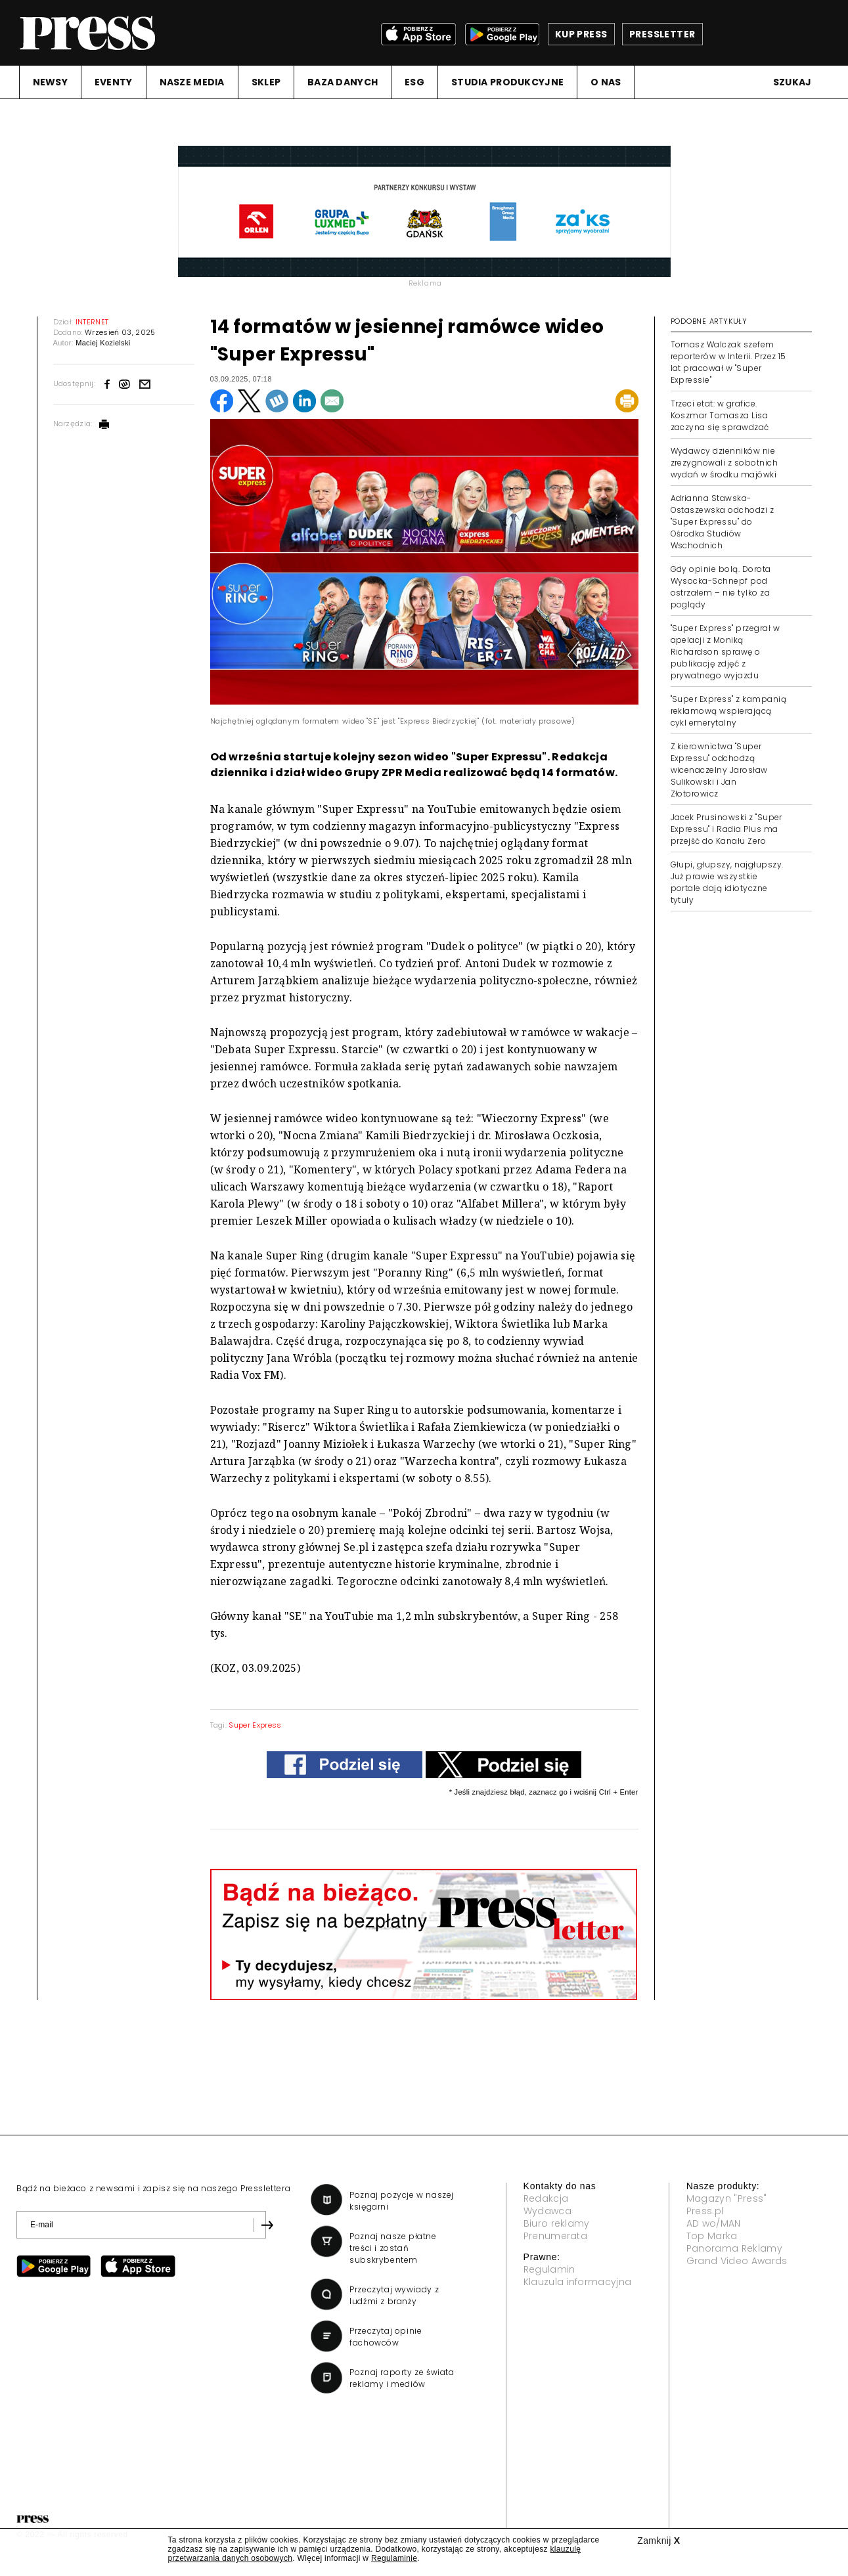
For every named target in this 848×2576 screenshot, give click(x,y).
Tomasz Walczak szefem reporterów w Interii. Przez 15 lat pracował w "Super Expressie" (728, 362)
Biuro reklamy (557, 2223)
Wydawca (547, 2210)
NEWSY (50, 82)
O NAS (606, 82)
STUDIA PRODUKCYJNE (507, 82)
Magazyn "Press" (726, 2198)
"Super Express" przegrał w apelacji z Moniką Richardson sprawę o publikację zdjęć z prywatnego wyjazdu (725, 651)
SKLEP (266, 82)
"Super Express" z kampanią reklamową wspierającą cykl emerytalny (728, 710)
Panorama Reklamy (734, 2248)
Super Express (255, 1725)
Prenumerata (556, 2235)
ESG (414, 82)
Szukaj (792, 82)
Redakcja (546, 2198)
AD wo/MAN (713, 2223)
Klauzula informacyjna (578, 2281)
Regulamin (549, 2269)
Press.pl (705, 2210)
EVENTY (114, 82)
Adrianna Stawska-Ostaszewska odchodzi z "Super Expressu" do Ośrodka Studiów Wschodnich (722, 521)
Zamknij (658, 2540)
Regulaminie (394, 2558)
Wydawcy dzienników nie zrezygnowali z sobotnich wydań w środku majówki (724, 462)
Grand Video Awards (737, 2260)
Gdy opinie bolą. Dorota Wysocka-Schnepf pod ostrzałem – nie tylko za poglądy (721, 586)
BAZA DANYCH (342, 82)
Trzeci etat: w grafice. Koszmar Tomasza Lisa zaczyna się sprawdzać (720, 415)
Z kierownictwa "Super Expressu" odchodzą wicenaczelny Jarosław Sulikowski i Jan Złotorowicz (719, 770)
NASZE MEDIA (192, 82)
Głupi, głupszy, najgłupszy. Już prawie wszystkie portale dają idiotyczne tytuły (727, 882)
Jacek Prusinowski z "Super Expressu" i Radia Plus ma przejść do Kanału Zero (726, 829)
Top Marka (712, 2235)
